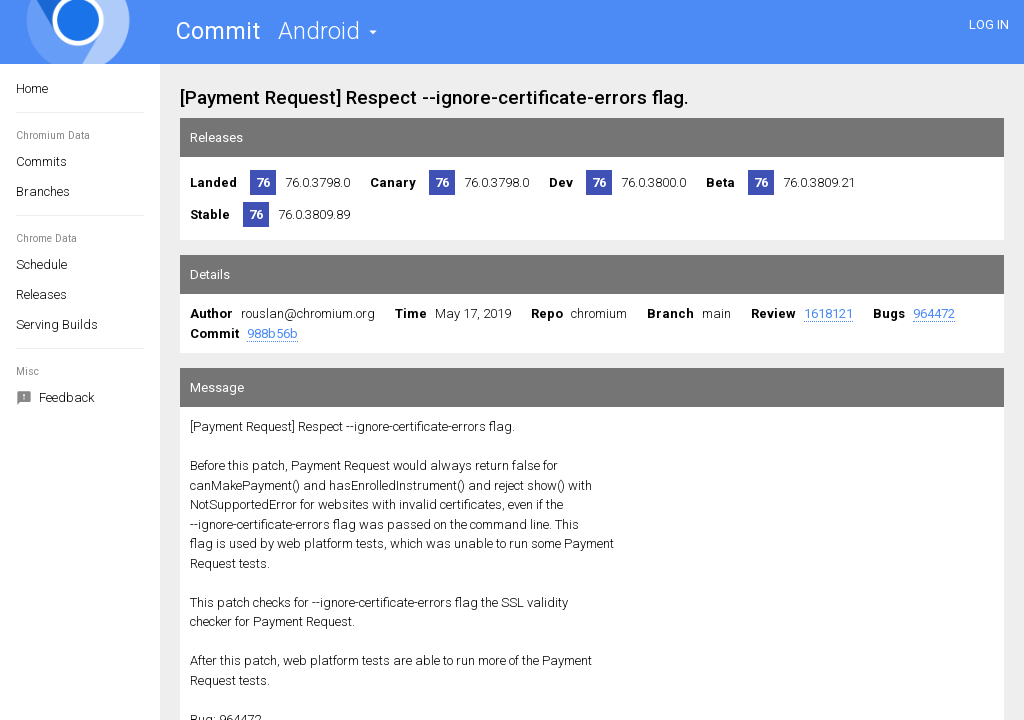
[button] (328, 31)
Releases (41, 294)
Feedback (55, 399)
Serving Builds (57, 324)
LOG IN (989, 24)
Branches (43, 191)
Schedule (41, 264)
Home (32, 88)
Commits (41, 161)
